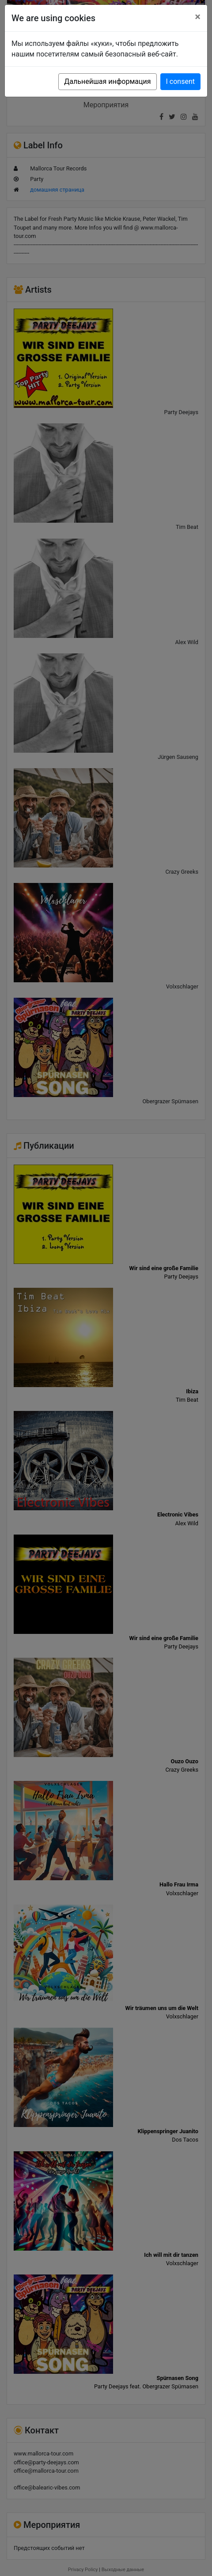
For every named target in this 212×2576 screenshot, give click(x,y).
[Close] (197, 17)
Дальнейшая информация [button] (107, 81)
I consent (180, 81)
